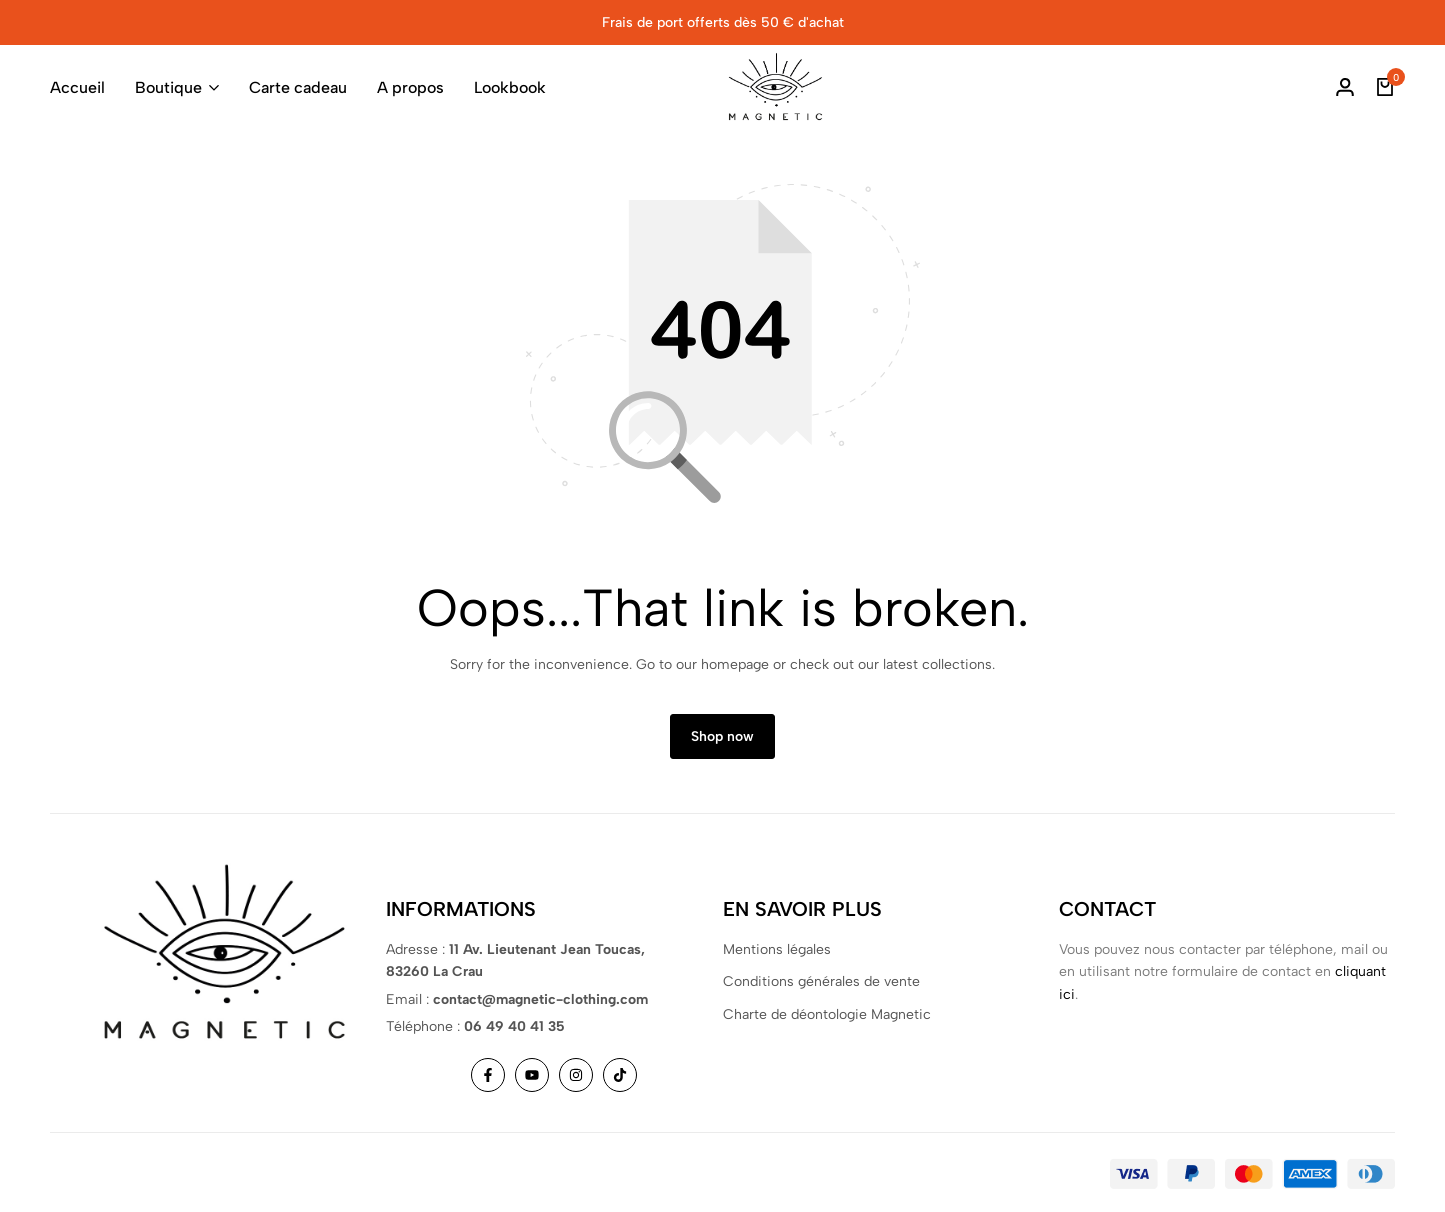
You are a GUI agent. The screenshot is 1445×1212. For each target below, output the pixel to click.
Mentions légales (777, 949)
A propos (410, 87)
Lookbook (510, 87)
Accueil (77, 87)
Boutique (168, 87)
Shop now (722, 736)
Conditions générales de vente (821, 981)
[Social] (488, 1075)
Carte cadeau (298, 87)
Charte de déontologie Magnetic (827, 1014)
